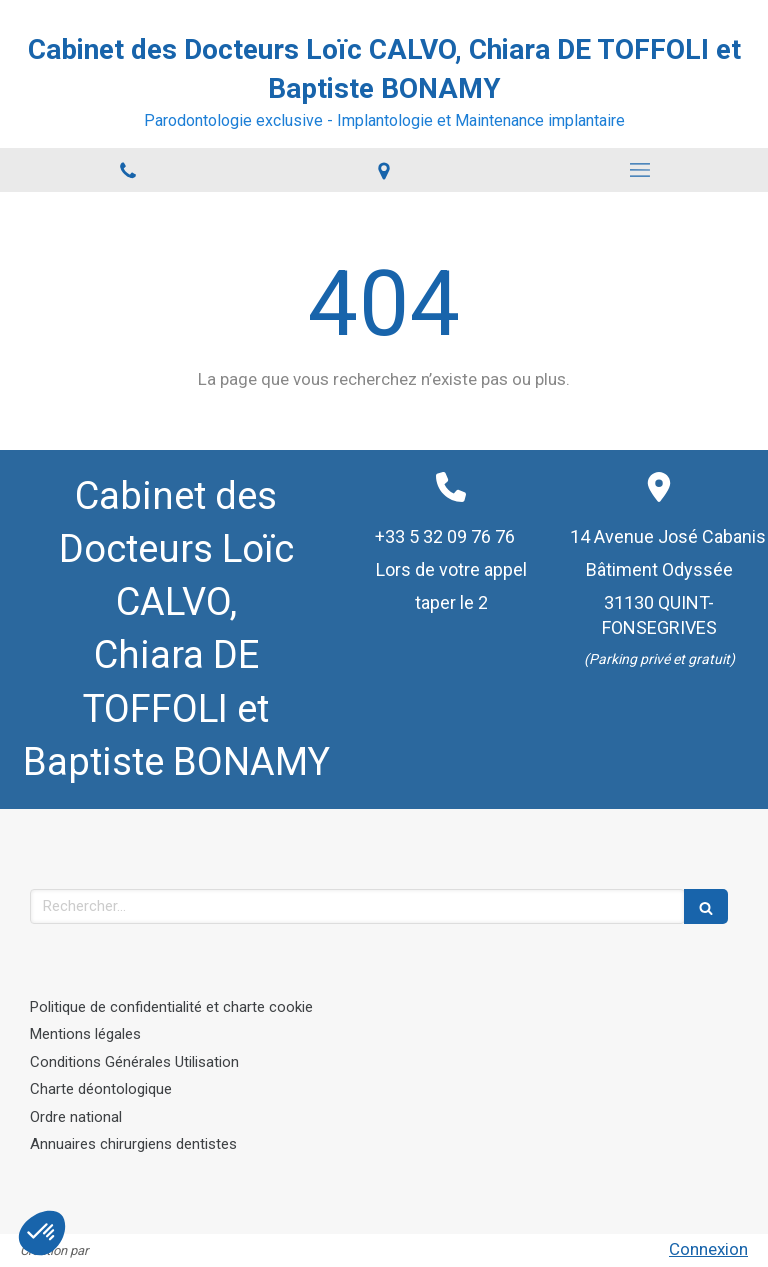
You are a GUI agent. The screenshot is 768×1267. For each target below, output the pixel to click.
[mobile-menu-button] (640, 170)
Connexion (708, 1249)
